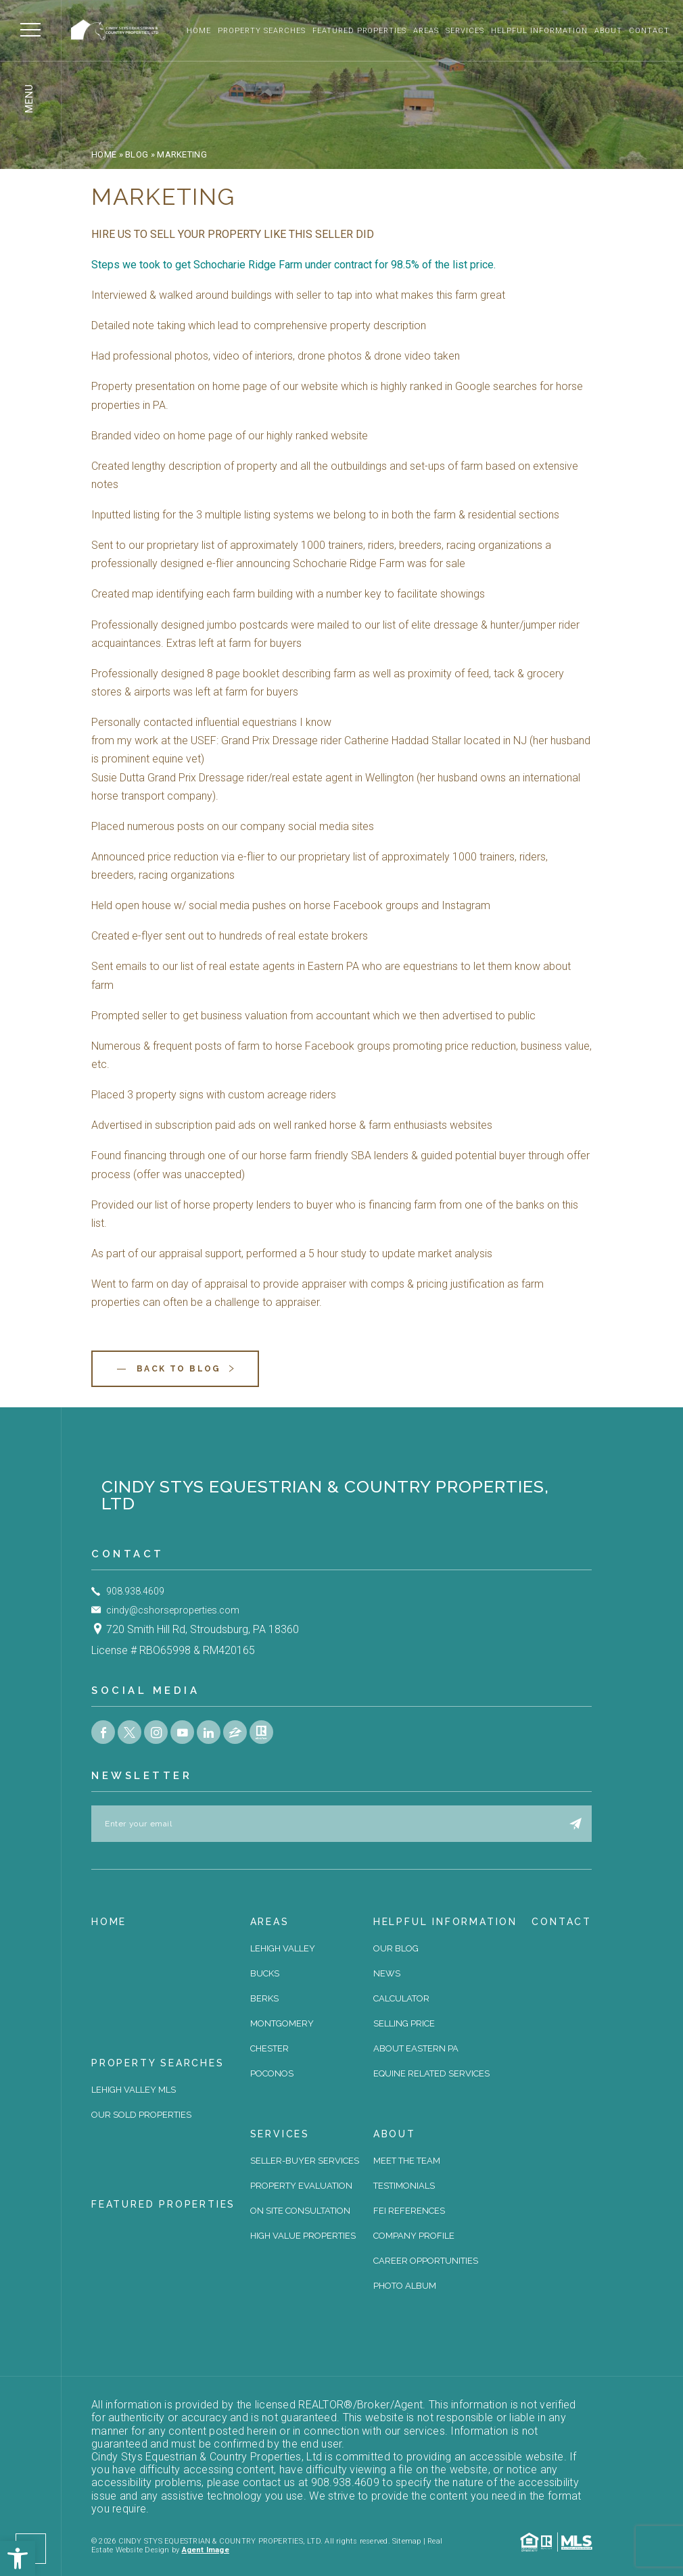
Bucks (264, 1973)
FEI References (409, 2210)
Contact (649, 30)
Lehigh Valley (282, 1948)
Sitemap (406, 2541)
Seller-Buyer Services (304, 2160)
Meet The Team (406, 2160)
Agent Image (205, 2550)
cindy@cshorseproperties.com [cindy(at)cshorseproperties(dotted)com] (172, 1610)
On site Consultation (300, 2210)
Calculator (401, 1998)
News (386, 1973)
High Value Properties (303, 2235)
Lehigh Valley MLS (133, 2089)
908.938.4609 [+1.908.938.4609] (135, 1591)
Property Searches (262, 30)
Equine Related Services (431, 2073)
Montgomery (282, 2023)
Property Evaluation (301, 2185)
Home (199, 30)
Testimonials (404, 2185)
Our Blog (396, 1948)
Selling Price (404, 2023)
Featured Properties (359, 30)
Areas (426, 30)
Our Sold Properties (141, 2114)
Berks (264, 1998)
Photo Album (404, 2285)
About (608, 30)
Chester (269, 2048)
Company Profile (413, 2235)
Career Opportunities (425, 2260)
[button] (17, 2558)
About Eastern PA (415, 2048)
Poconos (271, 2073)
